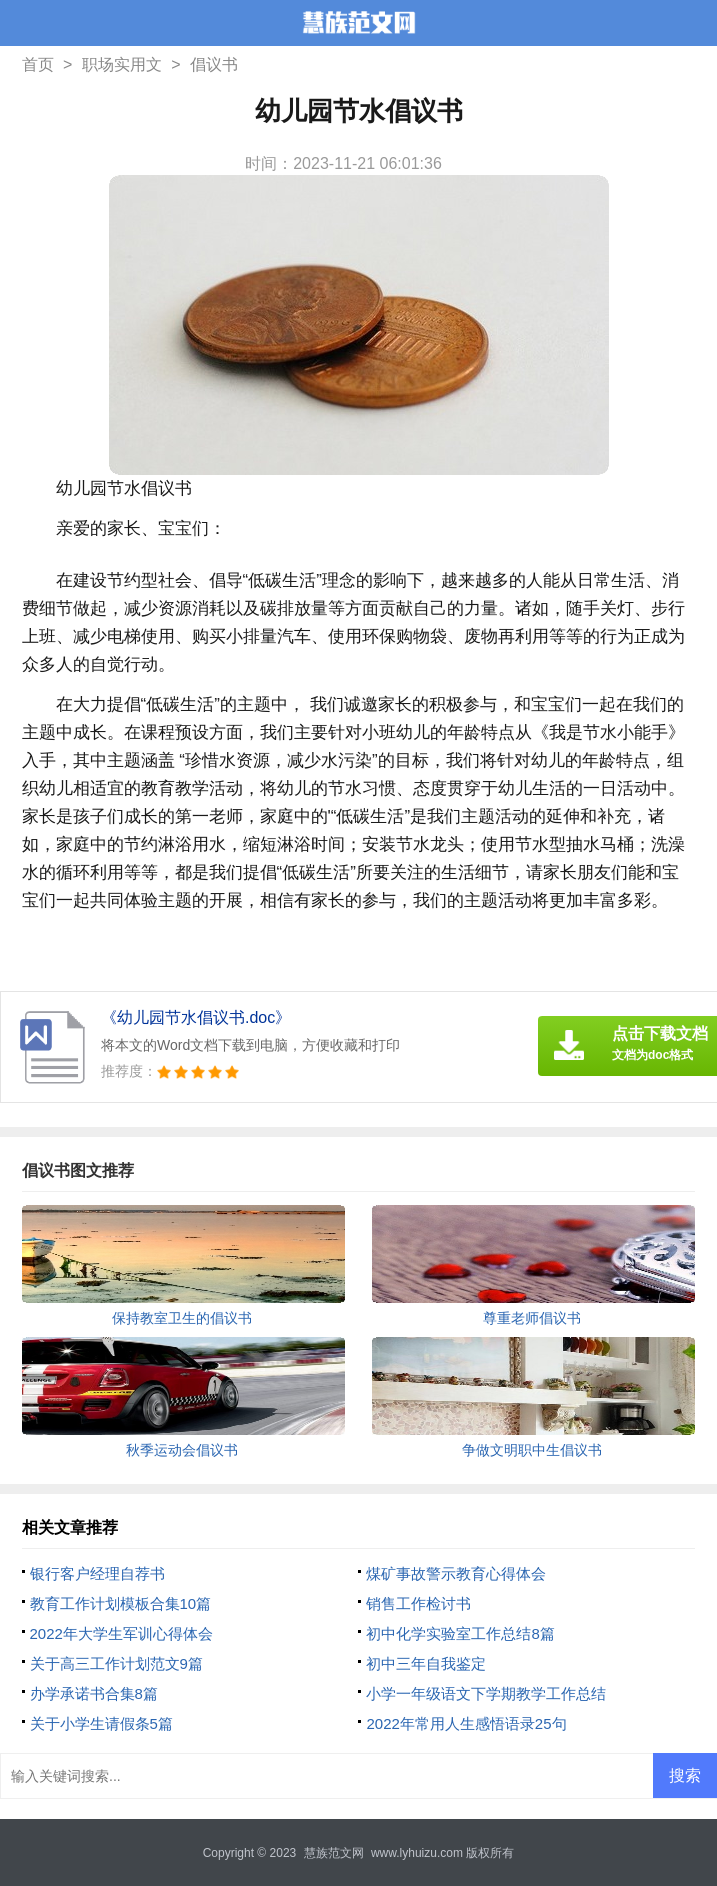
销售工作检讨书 (418, 1603)
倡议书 (214, 64)
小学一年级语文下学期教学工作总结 (486, 1693)
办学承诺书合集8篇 (94, 1693)
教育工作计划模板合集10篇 (121, 1603)
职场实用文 (122, 64)
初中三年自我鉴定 (426, 1663)
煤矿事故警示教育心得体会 (456, 1573)
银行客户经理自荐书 (97, 1573)
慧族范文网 (334, 1853)
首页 (38, 64)
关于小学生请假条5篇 (101, 1723)
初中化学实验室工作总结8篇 (460, 1633)
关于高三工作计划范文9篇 (116, 1663)
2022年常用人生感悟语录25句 (466, 1723)
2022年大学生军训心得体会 (121, 1633)
